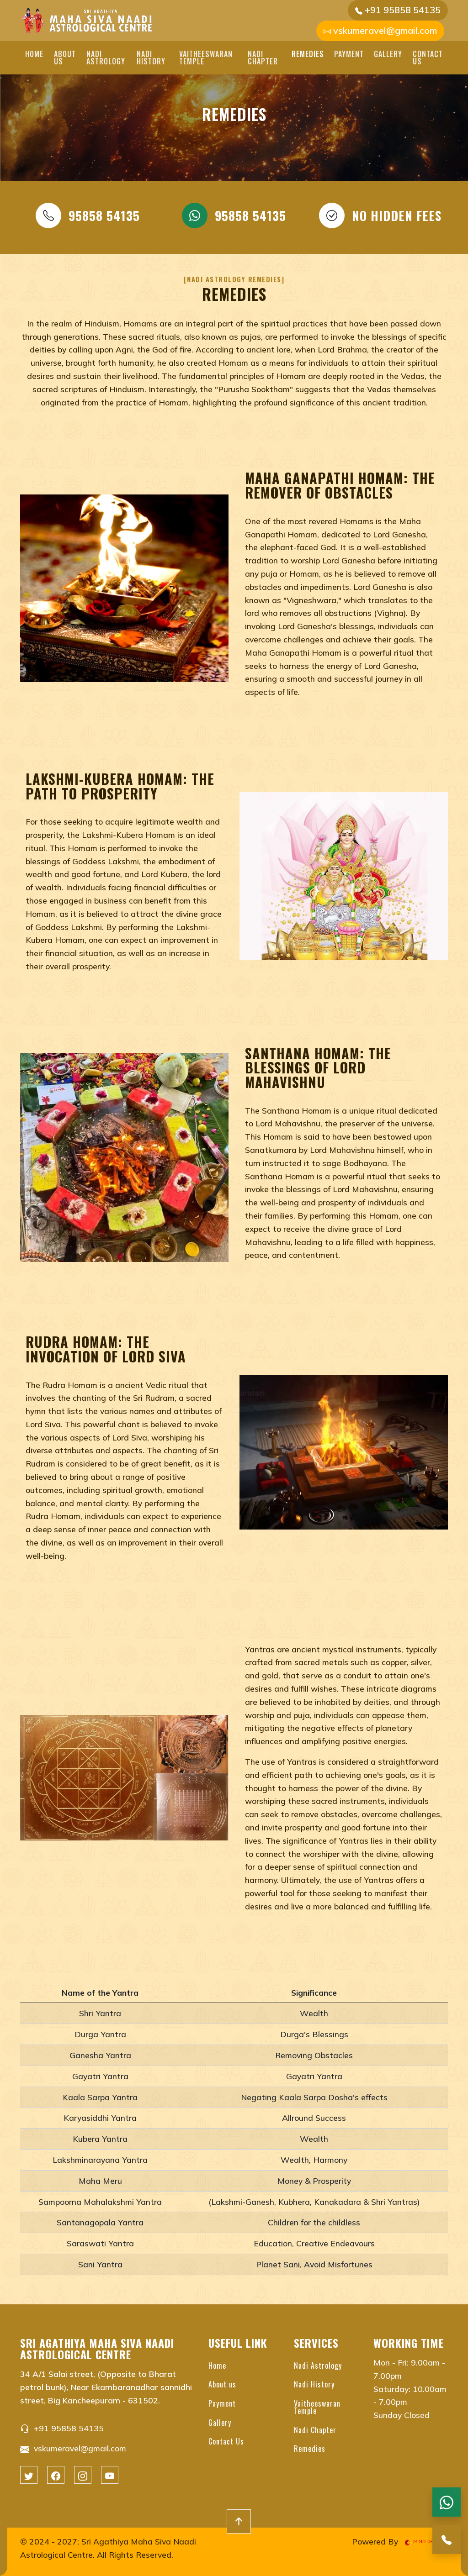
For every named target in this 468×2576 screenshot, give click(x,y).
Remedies (308, 53)
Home (34, 53)
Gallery (388, 53)
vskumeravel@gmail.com (380, 30)
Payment (349, 53)
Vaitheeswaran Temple (206, 57)
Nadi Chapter (263, 57)
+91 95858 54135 (398, 10)
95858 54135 (88, 215)
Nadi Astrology (105, 57)
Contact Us (428, 57)
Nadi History (151, 57)
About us (65, 57)
